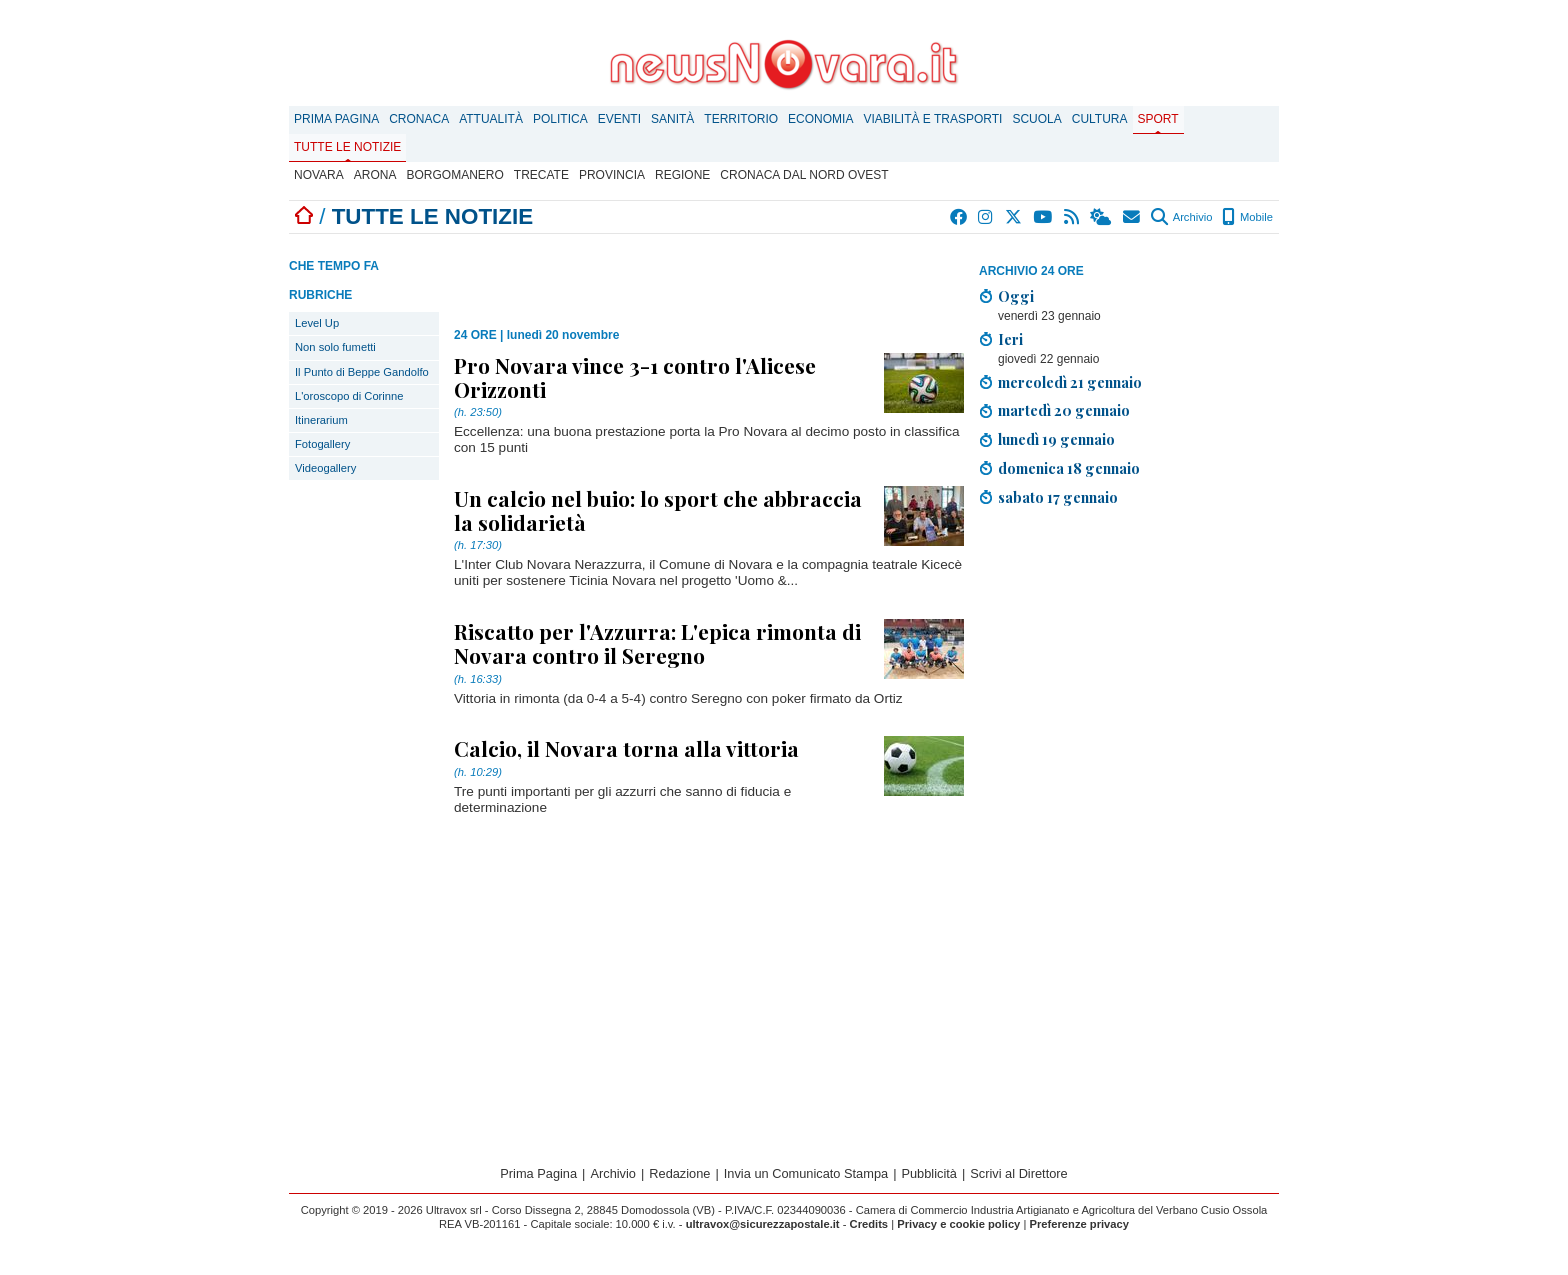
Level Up (317, 323)
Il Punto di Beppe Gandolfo (362, 372)
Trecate (541, 175)
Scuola (1036, 119)
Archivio (1181, 217)
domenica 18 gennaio (1069, 468)
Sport (1158, 119)
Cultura (1100, 119)
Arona (375, 175)
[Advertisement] (1129, 663)
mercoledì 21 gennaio (1070, 382)
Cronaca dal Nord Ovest (804, 175)
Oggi (1016, 296)
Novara (319, 175)
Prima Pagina (336, 119)
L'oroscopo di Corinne (349, 396)
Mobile (1247, 217)
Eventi (619, 119)
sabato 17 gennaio (1058, 497)
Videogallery (325, 468)
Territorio (741, 119)
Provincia (612, 175)
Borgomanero (454, 175)
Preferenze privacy (1079, 1224)
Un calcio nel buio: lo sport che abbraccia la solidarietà (658, 510)
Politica (560, 119)
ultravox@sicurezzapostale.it (763, 1224)
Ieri (1010, 339)
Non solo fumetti (335, 347)
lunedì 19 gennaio (1056, 439)
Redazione (679, 1173)
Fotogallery (322, 444)
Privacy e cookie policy (958, 1224)
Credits (869, 1224)
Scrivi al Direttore (1018, 1173)
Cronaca (419, 119)
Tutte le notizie (347, 147)
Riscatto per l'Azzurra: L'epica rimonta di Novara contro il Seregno (657, 643)
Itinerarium (321, 420)
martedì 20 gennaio (1064, 410)
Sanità (672, 119)
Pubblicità (929, 1173)
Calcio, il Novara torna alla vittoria (626, 748)
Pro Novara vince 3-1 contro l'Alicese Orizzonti (635, 377)
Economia (820, 119)
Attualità (491, 119)
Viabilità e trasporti (932, 119)
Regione (682, 175)
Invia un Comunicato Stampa (806, 1173)
